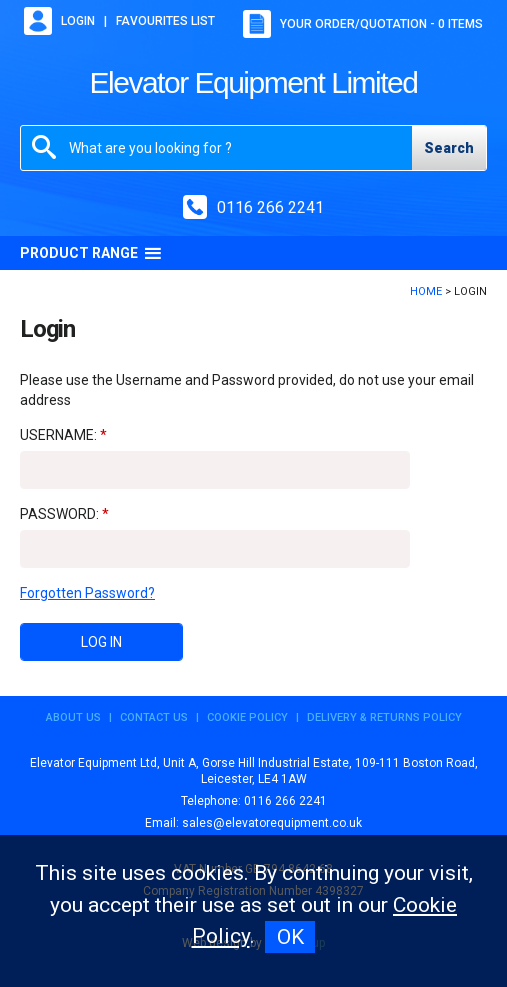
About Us (73, 717)
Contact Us (154, 717)
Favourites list (165, 21)
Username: (58, 435)
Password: (59, 514)
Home (426, 291)
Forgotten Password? (87, 593)
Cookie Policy (247, 717)
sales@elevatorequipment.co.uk (272, 823)
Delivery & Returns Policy (384, 717)
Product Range (91, 253)
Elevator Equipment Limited (254, 82)
